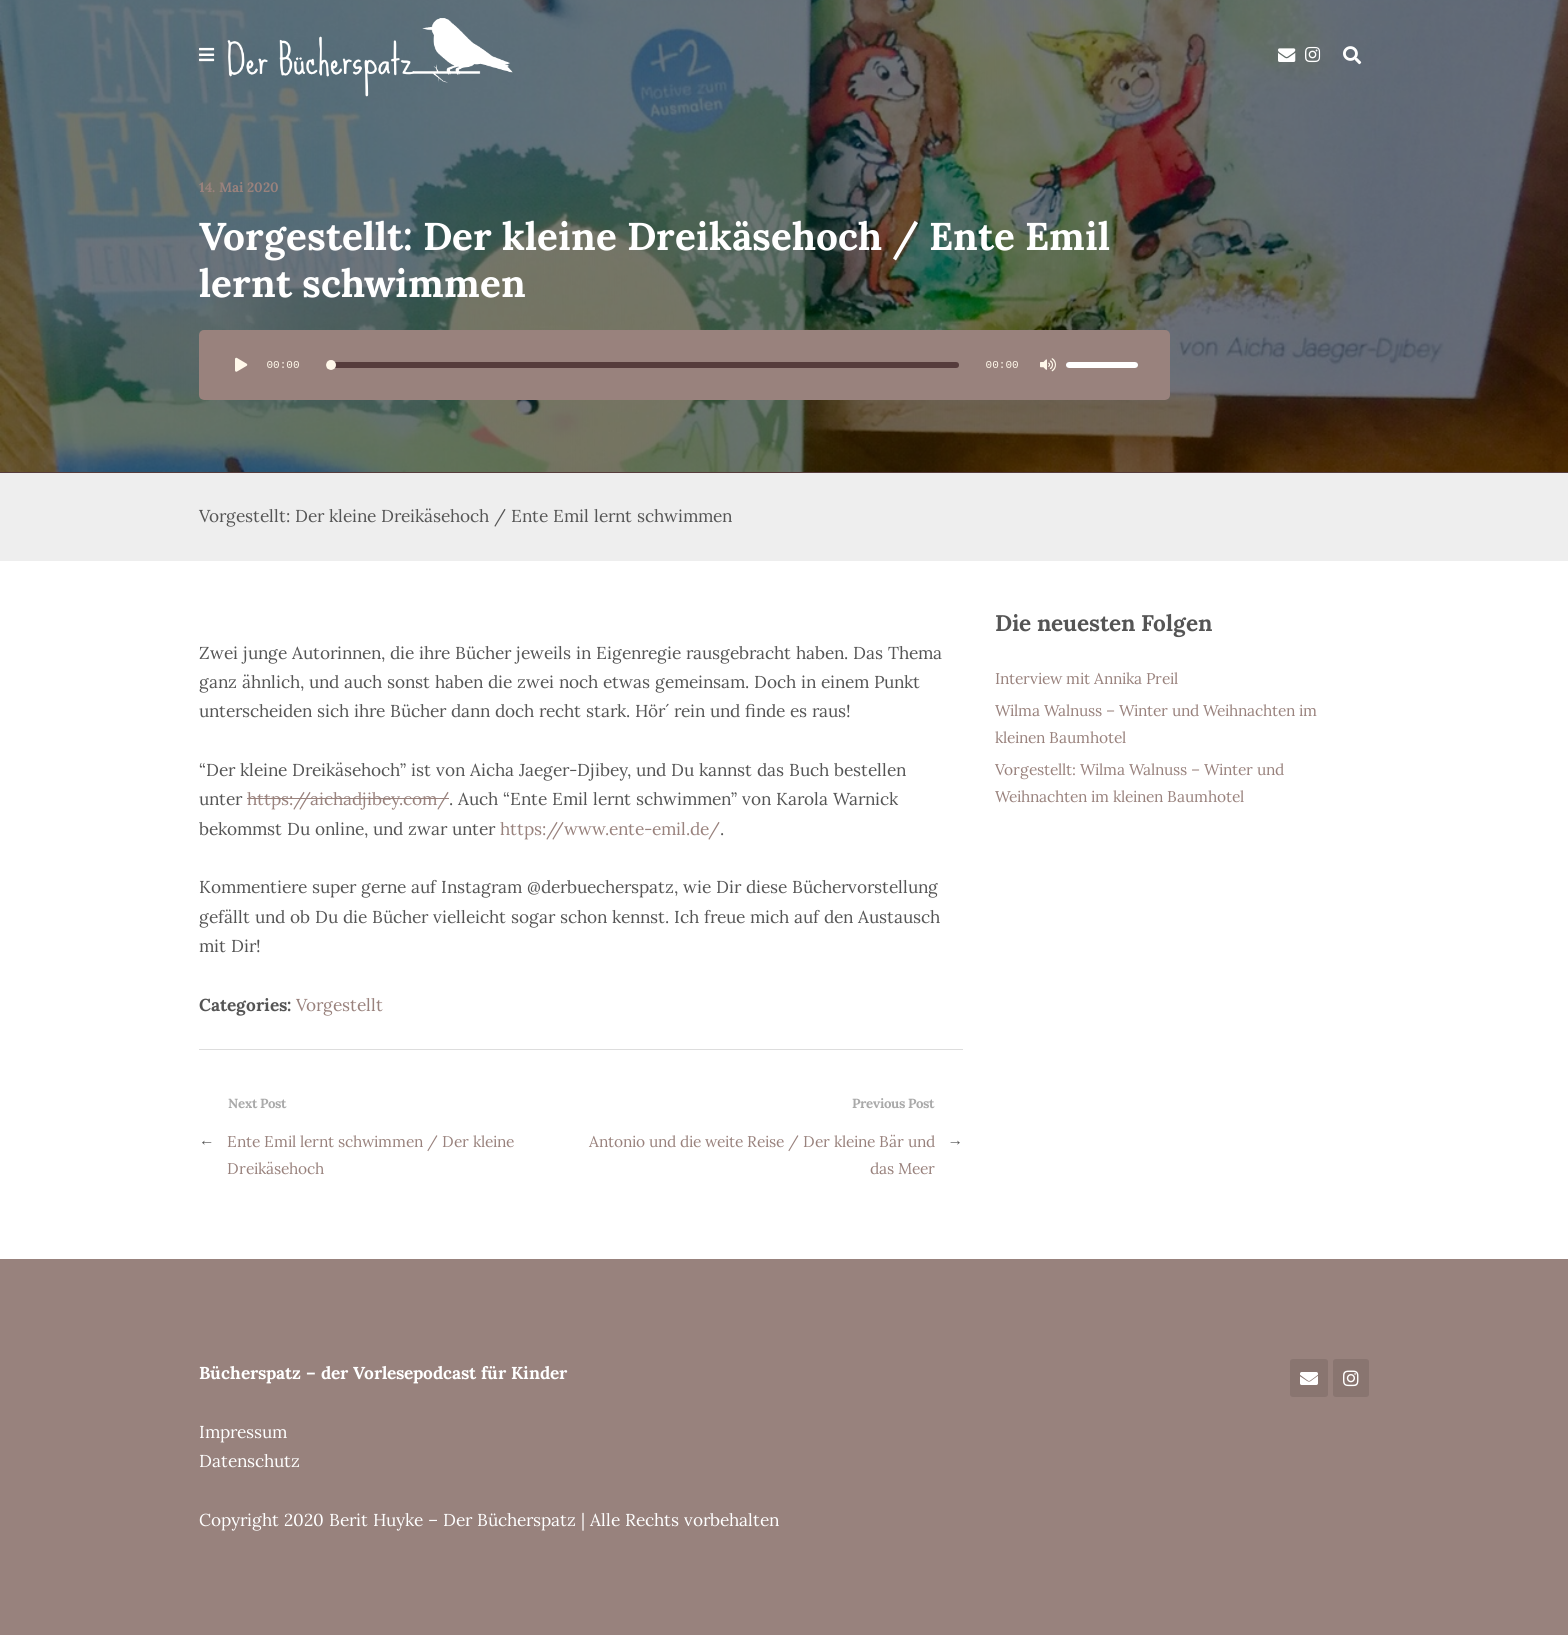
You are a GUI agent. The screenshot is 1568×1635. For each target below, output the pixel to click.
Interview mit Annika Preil (1086, 678)
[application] (684, 365)
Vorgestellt (339, 1005)
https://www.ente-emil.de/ (610, 829)
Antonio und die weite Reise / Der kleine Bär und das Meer (762, 1154)
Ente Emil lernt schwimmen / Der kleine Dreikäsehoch (370, 1154)
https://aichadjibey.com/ (348, 799)
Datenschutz (249, 1461)
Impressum (243, 1432)
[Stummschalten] (1048, 365)
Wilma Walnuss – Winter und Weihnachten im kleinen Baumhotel (1156, 723)
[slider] (642, 365)
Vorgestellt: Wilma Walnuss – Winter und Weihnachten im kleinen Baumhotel (1139, 782)
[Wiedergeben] (241, 365)
